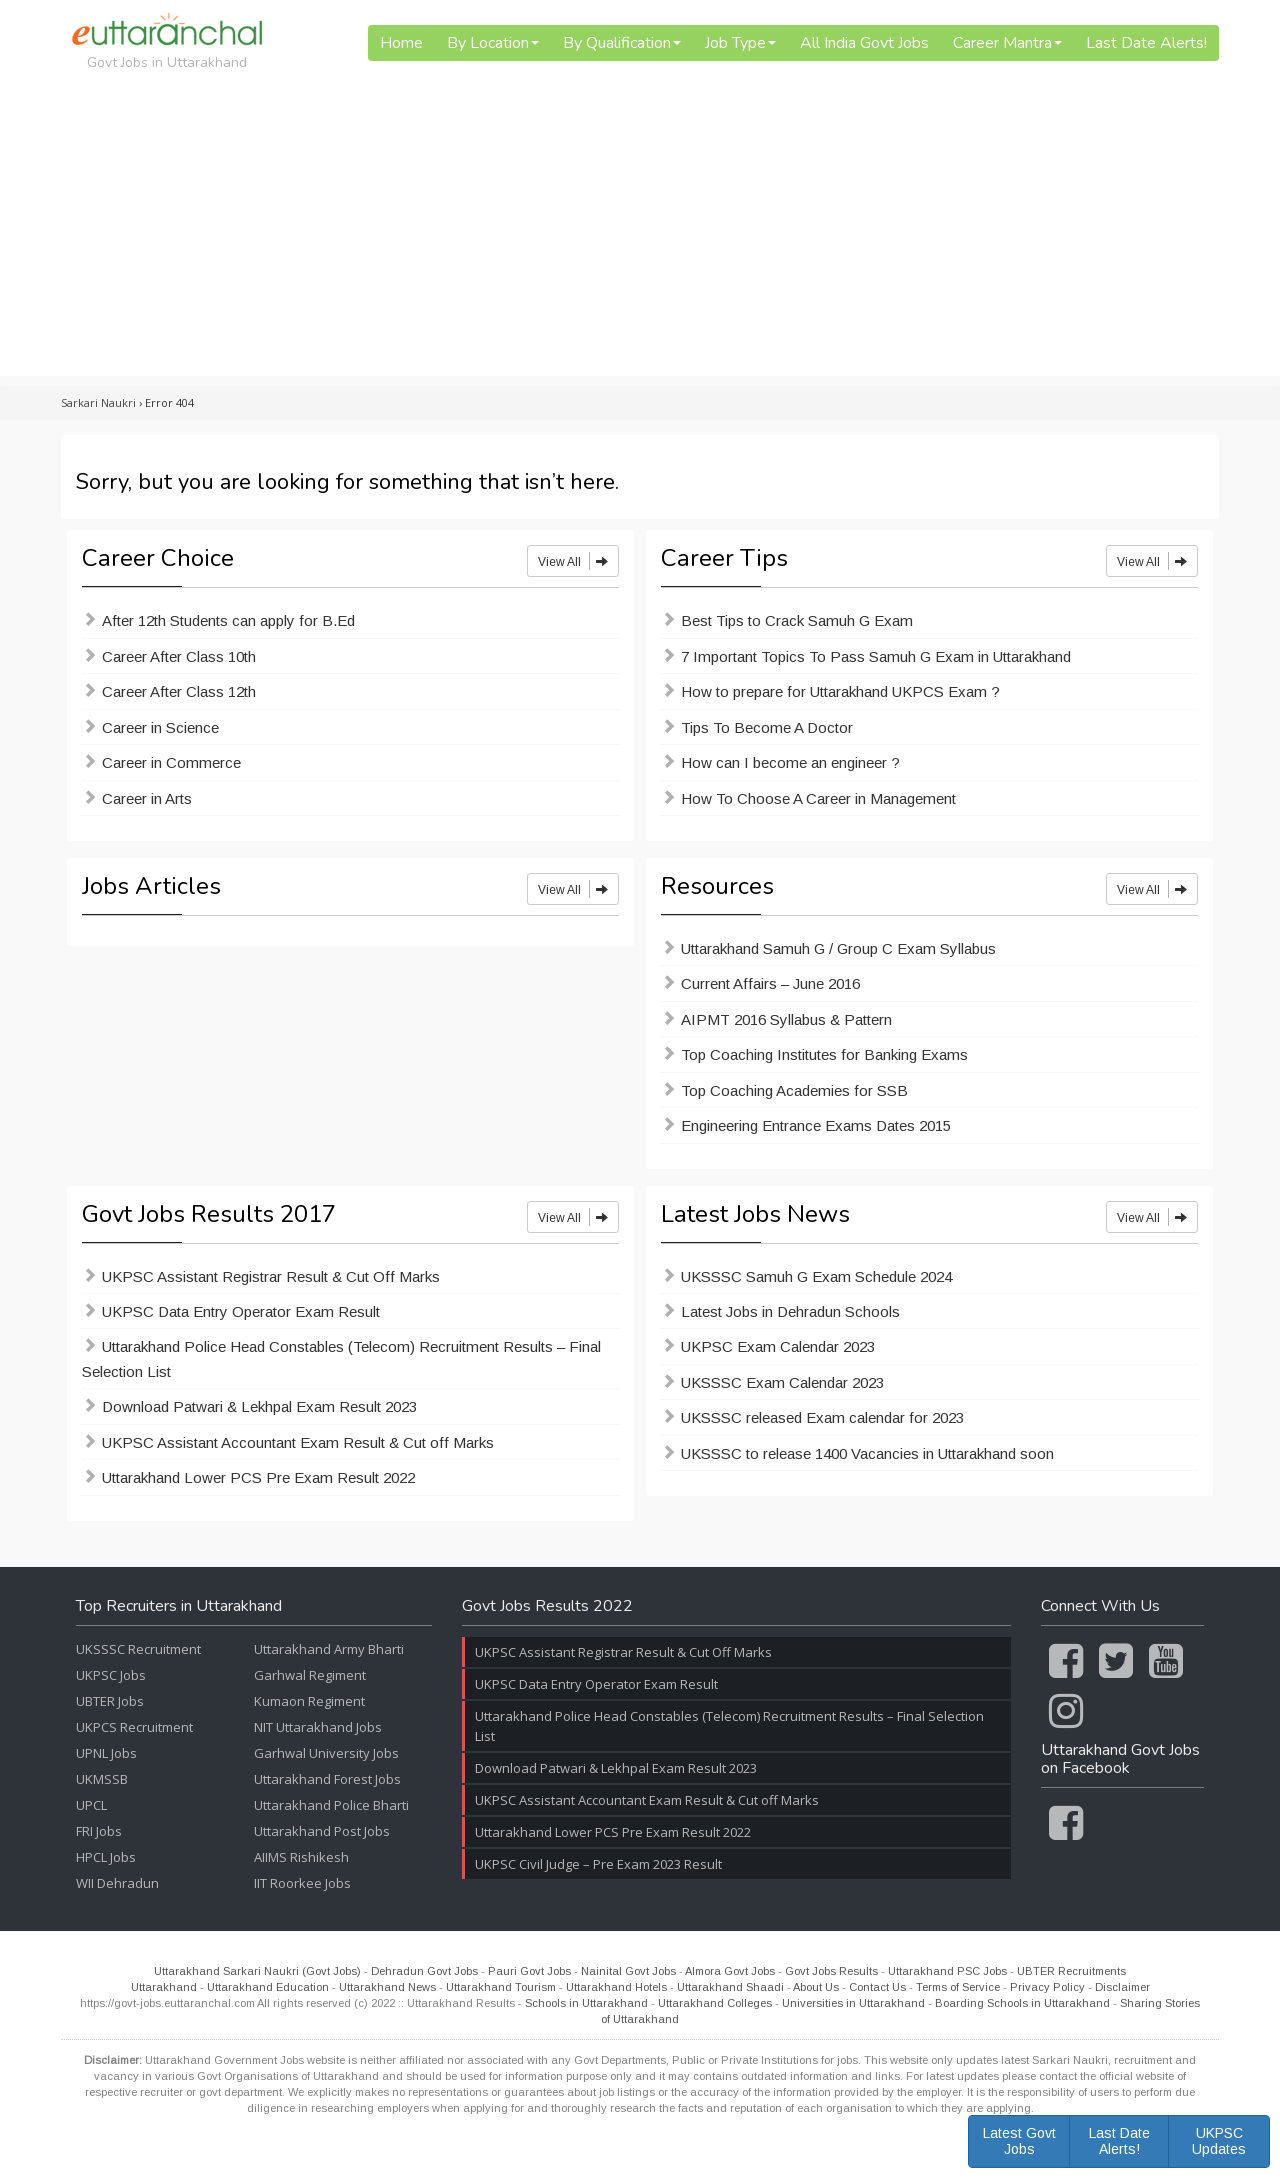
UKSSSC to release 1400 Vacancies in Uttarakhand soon (867, 1453)
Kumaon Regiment (309, 1701)
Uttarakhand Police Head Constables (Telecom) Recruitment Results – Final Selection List (341, 1358)
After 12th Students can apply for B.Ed (228, 620)
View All (573, 561)
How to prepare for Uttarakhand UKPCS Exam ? (840, 691)
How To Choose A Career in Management (818, 798)
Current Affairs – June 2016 (770, 983)
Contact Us (877, 1987)
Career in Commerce (171, 762)
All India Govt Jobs (864, 43)
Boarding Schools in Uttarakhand (1022, 2003)
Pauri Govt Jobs (529, 1971)
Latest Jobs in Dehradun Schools (790, 1311)
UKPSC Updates (1219, 2140)
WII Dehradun (117, 1883)
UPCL (91, 1805)
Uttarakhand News (387, 1987)
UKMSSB (102, 1779)
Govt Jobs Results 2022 (547, 1607)
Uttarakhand (164, 1987)
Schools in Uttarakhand (586, 2003)
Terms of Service (958, 1987)
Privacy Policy (1047, 1987)
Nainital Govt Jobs (628, 1971)
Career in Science (160, 727)
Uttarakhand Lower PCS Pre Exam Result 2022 (258, 1477)
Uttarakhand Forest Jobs (327, 1779)
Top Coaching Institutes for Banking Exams (824, 1054)
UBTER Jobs (110, 1701)
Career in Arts (147, 798)
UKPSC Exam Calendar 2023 (778, 1346)
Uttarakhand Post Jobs (322, 1831)
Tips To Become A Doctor (767, 727)
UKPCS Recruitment (134, 1727)
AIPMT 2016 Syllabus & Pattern (786, 1019)
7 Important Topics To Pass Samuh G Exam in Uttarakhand (876, 656)
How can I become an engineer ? (790, 762)
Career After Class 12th (179, 691)
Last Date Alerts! (1146, 43)
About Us (816, 1987)
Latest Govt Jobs (1019, 2140)
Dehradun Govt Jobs (424, 1971)
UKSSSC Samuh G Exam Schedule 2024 (816, 1276)
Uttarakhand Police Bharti (331, 1805)
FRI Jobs (99, 1831)
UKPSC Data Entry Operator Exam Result (241, 1311)
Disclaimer (1122, 1987)
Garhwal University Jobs (326, 1753)
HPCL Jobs (106, 1857)
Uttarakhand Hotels (616, 1987)
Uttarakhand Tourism (501, 1987)
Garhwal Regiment (310, 1675)
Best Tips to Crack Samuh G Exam (797, 620)
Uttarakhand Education (268, 1987)
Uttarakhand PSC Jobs (947, 1971)
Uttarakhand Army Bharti (329, 1649)
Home (401, 43)
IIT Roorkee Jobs (302, 1883)
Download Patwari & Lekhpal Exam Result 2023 (259, 1406)
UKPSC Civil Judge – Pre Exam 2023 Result (598, 1864)
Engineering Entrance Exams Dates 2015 (816, 1125)
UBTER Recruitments (1071, 1971)
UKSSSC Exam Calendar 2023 (782, 1382)
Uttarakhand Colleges (715, 2003)
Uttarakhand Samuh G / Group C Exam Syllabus (838, 948)
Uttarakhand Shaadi (730, 1987)
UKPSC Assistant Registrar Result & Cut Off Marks (271, 1276)
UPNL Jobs (106, 1753)
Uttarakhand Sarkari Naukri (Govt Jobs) (257, 1971)
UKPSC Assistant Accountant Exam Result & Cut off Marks (298, 1442)
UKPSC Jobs (111, 1675)
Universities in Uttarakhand (853, 2003)
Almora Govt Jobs (730, 1971)
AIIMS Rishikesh (301, 1857)
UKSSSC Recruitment (138, 1649)
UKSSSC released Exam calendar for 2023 (822, 1417)
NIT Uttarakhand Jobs (318, 1727)
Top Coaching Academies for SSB (794, 1090)
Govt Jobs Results (831, 1971)
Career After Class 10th (179, 656)
